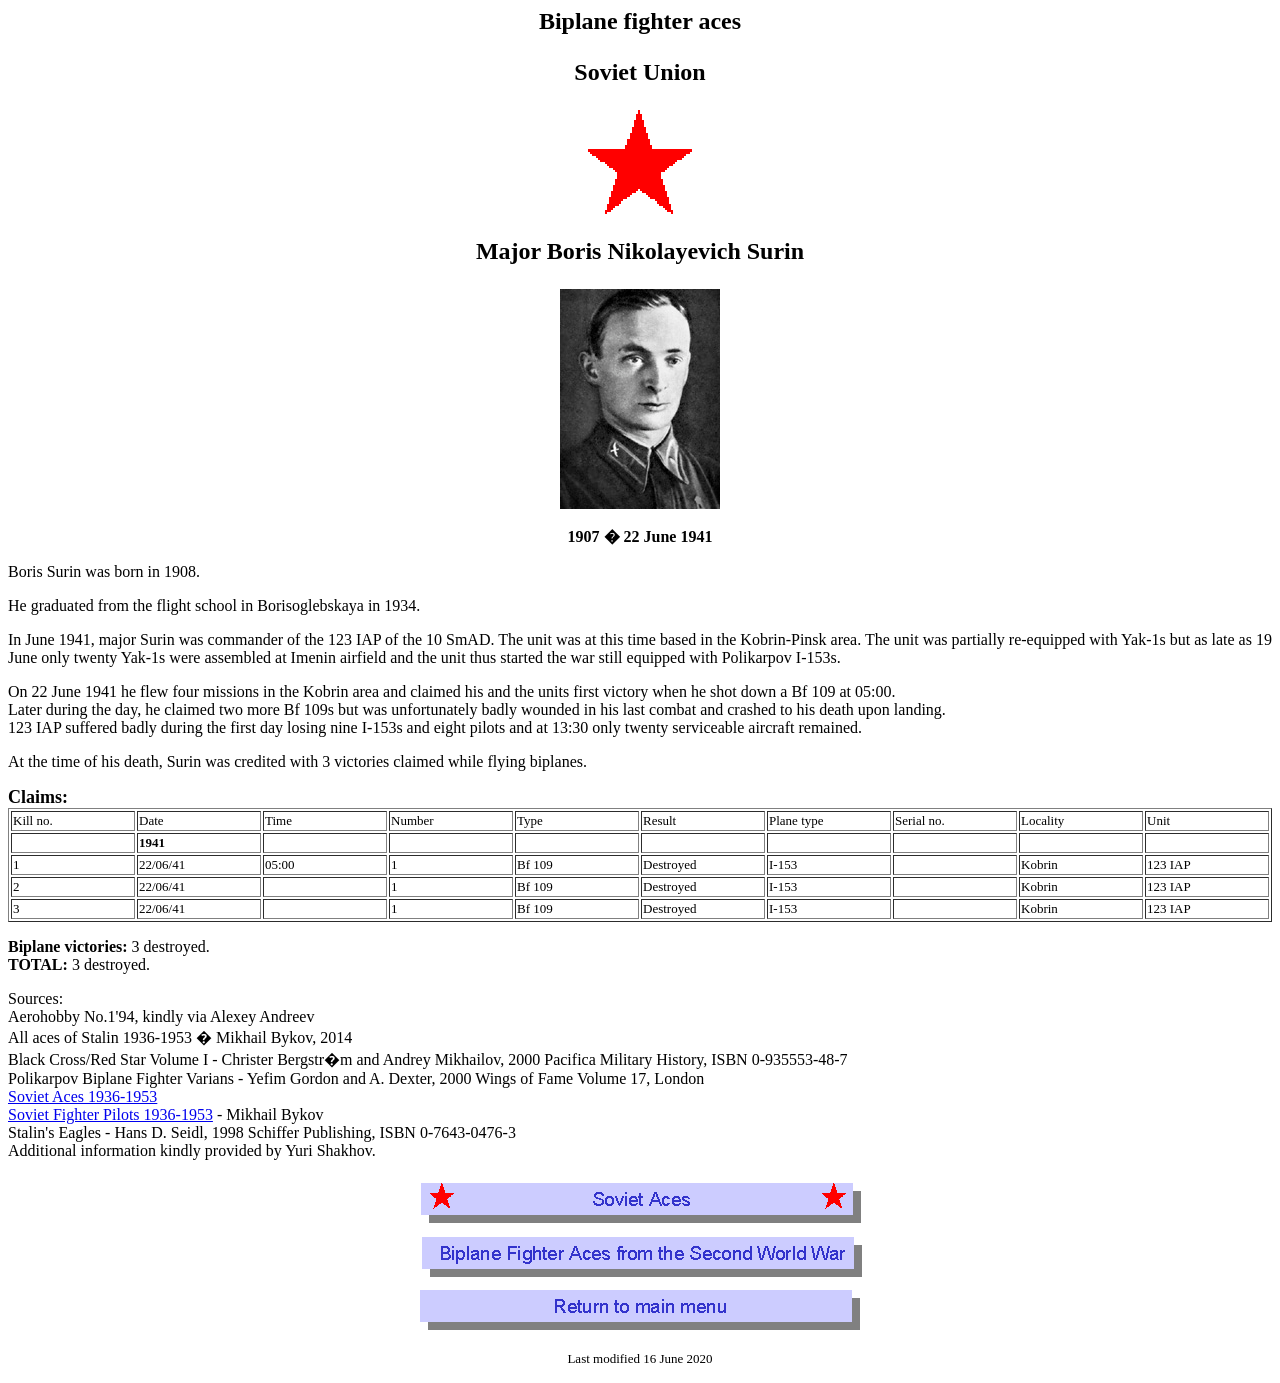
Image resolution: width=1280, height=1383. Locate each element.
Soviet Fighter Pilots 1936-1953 (110, 1114)
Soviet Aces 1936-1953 (82, 1096)
